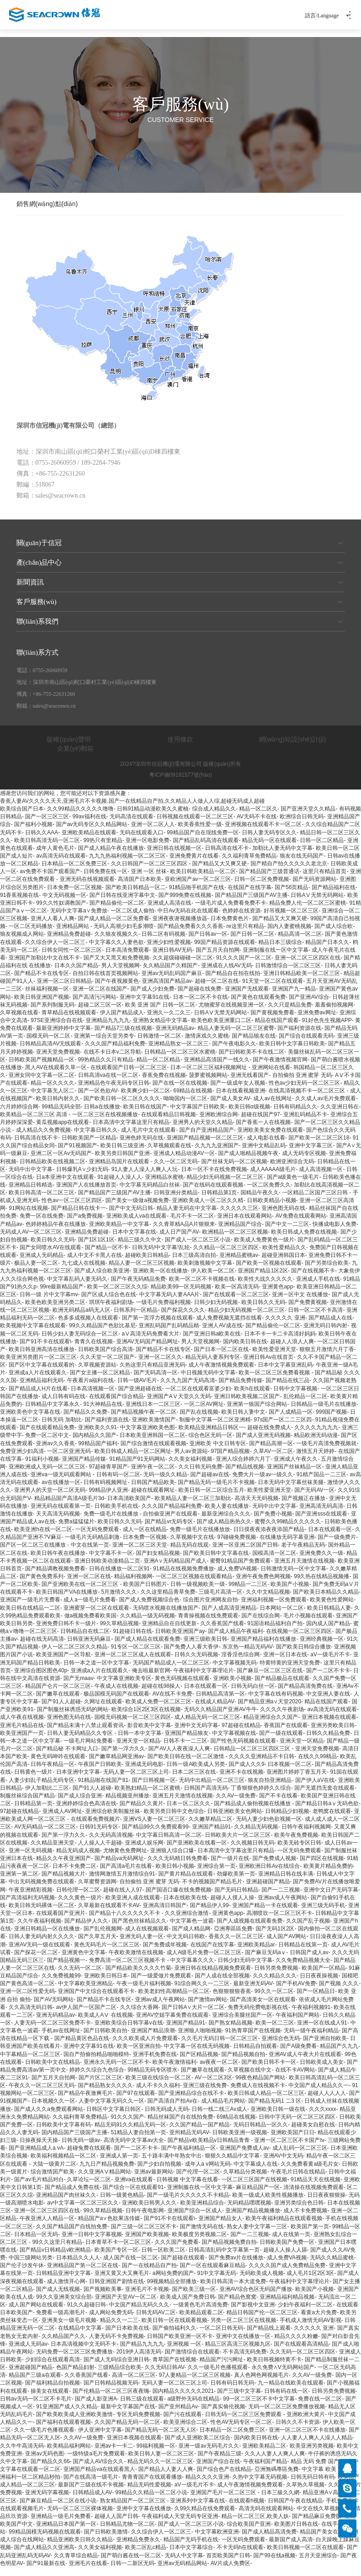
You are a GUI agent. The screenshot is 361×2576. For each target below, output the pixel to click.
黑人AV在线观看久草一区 (56, 1076)
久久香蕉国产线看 (222, 1632)
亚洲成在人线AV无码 (226, 974)
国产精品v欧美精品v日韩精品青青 (209, 2149)
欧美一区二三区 (275, 2031)
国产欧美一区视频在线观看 (269, 1271)
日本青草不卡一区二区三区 (118, 2250)
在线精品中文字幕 (80, 2336)
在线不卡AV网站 (295, 2078)
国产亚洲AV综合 (309, 1005)
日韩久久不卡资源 (297, 2431)
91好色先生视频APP (326, 1029)
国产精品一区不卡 (107, 1256)
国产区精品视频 (199, 2063)
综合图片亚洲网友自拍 (210, 1608)
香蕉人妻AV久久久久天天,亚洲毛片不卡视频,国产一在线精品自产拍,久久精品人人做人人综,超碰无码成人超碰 (132, 809)
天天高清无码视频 (58, 1522)
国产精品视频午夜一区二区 (144, 1420)
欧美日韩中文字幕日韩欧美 (292, 1052)
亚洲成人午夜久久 (296, 1467)
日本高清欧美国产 (129, 1507)
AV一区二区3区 (213, 2086)
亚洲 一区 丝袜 (149, 880)
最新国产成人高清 (291, 2548)
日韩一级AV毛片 (137, 1389)
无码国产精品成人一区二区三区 (171, 1671)
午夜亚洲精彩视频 (30, 1898)
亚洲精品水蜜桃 (164, 1185)
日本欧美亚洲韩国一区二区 (152, 1444)
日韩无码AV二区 (156, 2321)
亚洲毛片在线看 (88, 2572)
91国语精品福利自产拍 (275, 1632)
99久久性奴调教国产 (61, 911)
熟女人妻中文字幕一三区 (257, 2235)
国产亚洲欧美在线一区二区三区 (81, 1593)
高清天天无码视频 (256, 1507)
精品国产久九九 (339, 2054)
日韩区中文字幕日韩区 (113, 2117)
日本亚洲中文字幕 (78, 1780)
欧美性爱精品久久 (284, 1256)
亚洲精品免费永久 (138, 2548)
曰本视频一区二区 (290, 1773)
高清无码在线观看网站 (266, 2517)
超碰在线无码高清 (42, 1647)
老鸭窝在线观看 (332, 1820)
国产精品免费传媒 (240, 1389)
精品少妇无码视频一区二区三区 (225, 1185)
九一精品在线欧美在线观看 (291, 2391)
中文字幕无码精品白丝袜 (150, 1193)
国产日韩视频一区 (154, 1789)
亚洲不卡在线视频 (241, 1780)
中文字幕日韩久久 (96, 1138)
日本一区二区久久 (188, 1812)
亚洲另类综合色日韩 (299, 2211)
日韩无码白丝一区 (253, 1694)
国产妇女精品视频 (158, 1561)
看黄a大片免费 (319, 2321)
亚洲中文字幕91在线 (144, 1005)
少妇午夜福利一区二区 (305, 2313)
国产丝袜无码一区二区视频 (234, 1169)
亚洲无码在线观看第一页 (61, 1514)
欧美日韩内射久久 (58, 1107)
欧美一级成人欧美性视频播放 (267, 2203)
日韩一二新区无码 (132, 2572)
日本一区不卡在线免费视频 (214, 1178)
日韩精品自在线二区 (85, 1640)
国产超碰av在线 (209, 1483)
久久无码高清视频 (111, 1843)
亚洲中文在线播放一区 (243, 2345)
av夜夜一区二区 (218, 2070)
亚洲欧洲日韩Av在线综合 (269, 1874)
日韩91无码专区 (98, 1835)
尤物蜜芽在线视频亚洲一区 (231, 1013)
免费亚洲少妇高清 (22, 1460)
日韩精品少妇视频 (287, 1820)
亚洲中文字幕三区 (311, 1154)
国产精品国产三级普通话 (269, 880)
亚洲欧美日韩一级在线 (278, 2117)
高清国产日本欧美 (140, 888)
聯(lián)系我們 (180, 630)
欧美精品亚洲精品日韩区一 (211, 1436)
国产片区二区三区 (100, 2086)
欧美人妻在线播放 (227, 1514)
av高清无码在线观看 (61, 864)
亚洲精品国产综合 (240, 1233)
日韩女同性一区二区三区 (72, 958)
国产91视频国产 (77, 1154)
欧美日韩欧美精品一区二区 (203, 880)
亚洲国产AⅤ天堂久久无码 (179, 1405)
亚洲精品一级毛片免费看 (61, 2525)
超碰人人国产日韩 (116, 2525)
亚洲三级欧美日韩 (205, 1647)
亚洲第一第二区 (19, 1882)
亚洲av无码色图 (44, 2462)
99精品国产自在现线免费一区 (202, 841)
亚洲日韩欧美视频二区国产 (247, 1405)
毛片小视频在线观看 (308, 1624)
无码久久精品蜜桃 (332, 2266)
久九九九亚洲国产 (217, 1154)
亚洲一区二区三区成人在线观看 (132, 1663)
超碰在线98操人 (160, 1694)
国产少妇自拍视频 (159, 2172)
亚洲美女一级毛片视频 (69, 2329)
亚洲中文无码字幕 (196, 1734)
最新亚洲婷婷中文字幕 (63, 1037)
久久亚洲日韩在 (339, 1115)
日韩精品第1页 (219, 1201)
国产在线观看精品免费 (47, 1436)
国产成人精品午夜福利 (235, 1640)
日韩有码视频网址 (105, 1491)
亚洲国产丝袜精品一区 (294, 1475)
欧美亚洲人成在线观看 (132, 1906)
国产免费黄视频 (307, 1311)
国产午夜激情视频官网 (280, 1068)
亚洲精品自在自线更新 (169, 1632)
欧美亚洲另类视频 (312, 2454)
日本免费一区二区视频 (74, 896)
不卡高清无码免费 (245, 2360)
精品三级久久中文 (140, 1248)
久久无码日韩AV (164, 2376)
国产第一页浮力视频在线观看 (157, 1326)
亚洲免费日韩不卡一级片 (66, 1632)
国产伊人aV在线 (315, 1789)
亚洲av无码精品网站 (182, 2572)
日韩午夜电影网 (145, 2219)
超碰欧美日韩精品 (147, 1264)
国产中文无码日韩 (131, 1217)
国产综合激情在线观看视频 (153, 1452)
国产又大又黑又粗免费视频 (116, 966)
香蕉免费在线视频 (164, 1084)
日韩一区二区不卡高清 (315, 1318)
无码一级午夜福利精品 (311, 2039)
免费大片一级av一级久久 (262, 1483)
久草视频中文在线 (192, 1545)
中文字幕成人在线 (255, 2172)
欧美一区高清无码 (237, 1295)
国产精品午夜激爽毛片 (85, 2102)
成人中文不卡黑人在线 (94, 1264)
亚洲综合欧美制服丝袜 (112, 1820)
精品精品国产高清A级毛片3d (69, 1507)
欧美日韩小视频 (175, 1874)
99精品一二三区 (248, 1593)
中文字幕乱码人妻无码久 (77, 1287)
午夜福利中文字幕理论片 (203, 1679)
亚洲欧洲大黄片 (306, 2423)
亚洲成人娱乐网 (144, 1851)
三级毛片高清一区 (220, 1600)
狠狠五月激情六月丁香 (326, 1358)
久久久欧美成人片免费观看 (145, 2047)
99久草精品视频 (119, 1632)
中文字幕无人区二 (52, 1099)
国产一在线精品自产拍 (149, 2274)
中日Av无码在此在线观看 (188, 919)
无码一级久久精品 (165, 1483)
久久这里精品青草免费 (168, 1600)
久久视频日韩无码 (252, 1851)
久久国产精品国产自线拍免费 (71, 2235)
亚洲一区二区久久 (160, 1365)
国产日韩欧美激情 (106, 2540)
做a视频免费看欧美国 (90, 1624)
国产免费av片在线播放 (236, 2266)
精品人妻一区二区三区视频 (141, 1271)
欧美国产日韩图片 (145, 1593)
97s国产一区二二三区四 (283, 1428)
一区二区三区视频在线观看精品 (194, 1585)
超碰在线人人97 (122, 1898)
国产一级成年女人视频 (237, 1091)
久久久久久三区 (239, 1217)
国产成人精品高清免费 (269, 2540)
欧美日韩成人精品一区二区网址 (132, 1460)
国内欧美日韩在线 (245, 1350)
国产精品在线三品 (287, 1389)
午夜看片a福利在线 (90, 1389)
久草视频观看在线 (169, 1154)
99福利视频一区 (155, 2454)
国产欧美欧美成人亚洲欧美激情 (74, 2423)
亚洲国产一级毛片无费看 (30, 1608)
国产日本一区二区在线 (221, 1358)
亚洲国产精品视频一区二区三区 (205, 1146)
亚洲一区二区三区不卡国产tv (289, 2149)
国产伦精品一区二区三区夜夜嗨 (111, 2399)
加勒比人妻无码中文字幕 (282, 856)
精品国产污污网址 (221, 2368)
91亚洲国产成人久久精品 (66, 2415)
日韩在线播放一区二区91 (119, 1577)
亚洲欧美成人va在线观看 (136, 1224)
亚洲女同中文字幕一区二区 (41, 1084)
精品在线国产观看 (276, 1029)
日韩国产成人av (309, 1961)
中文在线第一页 (90, 1553)
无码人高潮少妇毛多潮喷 (124, 935)
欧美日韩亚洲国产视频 (41, 1005)
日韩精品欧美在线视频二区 (52, 1169)
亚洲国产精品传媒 (84, 1467)
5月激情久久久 (119, 1600)
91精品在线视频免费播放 (183, 1577)
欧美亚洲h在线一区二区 (43, 1538)
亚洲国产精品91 (211, 1835)
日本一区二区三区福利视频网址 (209, 1076)
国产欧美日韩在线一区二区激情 (186, 1765)
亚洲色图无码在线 (283, 1217)
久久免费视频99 (61, 1984)
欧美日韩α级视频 (249, 1115)
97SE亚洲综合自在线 (56, 1029)
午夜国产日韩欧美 (100, 1773)
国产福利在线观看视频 (63, 2431)
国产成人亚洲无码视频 (263, 1444)
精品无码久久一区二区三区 (160, 2470)
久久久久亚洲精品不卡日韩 (261, 1765)
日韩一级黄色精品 (122, 2203)
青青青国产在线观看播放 (152, 2485)
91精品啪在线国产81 (103, 1789)
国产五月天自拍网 (218, 958)
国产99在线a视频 (274, 2564)
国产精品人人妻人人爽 (165, 2478)
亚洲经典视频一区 (322, 1647)
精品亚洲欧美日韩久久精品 (80, 2548)
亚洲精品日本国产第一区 (66, 2532)
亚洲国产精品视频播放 (252, 2219)
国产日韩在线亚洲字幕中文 (122, 904)
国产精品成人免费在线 (72, 2196)
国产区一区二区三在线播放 (33, 1553)
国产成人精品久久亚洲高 (44, 2556)
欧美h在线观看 (252, 1397)
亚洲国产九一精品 (294, 997)
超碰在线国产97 (260, 1123)
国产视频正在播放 (303, 1507)
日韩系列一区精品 (135, 1318)
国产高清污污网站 (94, 1005)
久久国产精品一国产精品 (199, 2133)
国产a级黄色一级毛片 (293, 1185)
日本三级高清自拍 (194, 1264)
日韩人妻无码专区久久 (269, 841)
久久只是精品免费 (290, 1013)
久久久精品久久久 (275, 1984)
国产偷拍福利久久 (174, 2336)
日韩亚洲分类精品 (176, 1201)
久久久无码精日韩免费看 (177, 1867)
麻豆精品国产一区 (258, 2196)
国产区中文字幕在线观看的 (41, 1373)
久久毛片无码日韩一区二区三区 (219, 2047)
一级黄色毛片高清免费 (200, 2313)
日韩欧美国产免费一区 (287, 2250)
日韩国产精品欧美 (153, 1491)
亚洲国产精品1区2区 (263, 1279)
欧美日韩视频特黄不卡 (274, 2368)
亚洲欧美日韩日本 (106, 1984)
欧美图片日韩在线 (296, 2532)
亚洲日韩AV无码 (172, 958)
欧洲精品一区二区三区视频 (235, 1240)
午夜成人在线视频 (116, 1694)
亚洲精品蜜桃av (239, 1264)
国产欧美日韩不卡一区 (268, 2070)
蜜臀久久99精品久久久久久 (288, 1530)
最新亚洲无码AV (252, 1992)
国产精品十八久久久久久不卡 (125, 1922)
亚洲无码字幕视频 (47, 2501)
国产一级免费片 (337, 1545)
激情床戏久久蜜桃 (207, 1044)
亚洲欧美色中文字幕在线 (30, 1420)
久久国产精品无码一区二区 (127, 2431)
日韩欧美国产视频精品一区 (41, 1068)
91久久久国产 (127, 2125)
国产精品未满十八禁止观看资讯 (85, 1734)
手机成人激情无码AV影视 (310, 2329)
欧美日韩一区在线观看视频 (174, 2329)
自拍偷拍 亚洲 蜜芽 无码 (302, 1084)
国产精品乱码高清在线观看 (206, 849)
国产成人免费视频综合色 (149, 1608)
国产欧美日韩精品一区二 (135, 896)
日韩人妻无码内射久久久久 (41, 1945)
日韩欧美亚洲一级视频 (239, 2141)
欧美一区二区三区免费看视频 (275, 1381)
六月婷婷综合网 (19, 1115)
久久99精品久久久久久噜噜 (80, 817)
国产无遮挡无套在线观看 (324, 1796)
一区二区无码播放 (30, 935)
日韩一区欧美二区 (163, 2258)
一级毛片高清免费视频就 (326, 1452)
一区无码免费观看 (97, 1538)
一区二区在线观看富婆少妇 (198, 1397)
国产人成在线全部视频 (222, 1984)
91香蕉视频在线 (19, 904)
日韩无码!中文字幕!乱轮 (161, 1256)
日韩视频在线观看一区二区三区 (195, 825)
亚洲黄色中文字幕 (83, 1961)
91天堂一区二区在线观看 (272, 989)
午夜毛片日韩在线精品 (298, 2180)
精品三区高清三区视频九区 (238, 2352)
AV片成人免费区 (230, 2572)
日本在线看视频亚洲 (240, 1099)
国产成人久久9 (247, 1773)
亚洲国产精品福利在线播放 (263, 1647)
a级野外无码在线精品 (193, 2407)
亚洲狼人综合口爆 (172, 1859)
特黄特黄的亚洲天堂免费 (290, 1671)
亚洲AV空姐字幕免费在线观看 (172, 2023)
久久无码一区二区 (80, 1976)
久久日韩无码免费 (200, 1475)
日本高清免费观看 (127, 958)
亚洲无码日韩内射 (325, 1334)
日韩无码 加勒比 (61, 1428)
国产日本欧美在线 (127, 2336)
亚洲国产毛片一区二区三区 (223, 2501)
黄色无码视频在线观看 (182, 1687)
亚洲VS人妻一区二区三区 (154, 1827)
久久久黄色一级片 (80, 1906)
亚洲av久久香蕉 (55, 1452)
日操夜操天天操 (39, 2149)
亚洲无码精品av (175, 1037)
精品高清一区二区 (300, 942)
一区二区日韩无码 (221, 2336)
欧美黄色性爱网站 (332, 1608)
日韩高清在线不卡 (227, 856)
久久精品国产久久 (63, 2345)
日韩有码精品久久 (295, 1115)
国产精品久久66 (50, 2470)
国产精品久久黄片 (141, 1812)
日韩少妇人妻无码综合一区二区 (80, 1342)
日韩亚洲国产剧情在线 (116, 2290)
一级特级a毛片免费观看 (96, 2462)
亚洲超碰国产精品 (268, 1890)
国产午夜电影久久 (234, 1052)
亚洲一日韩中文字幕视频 (92, 2243)
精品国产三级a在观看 (35, 2383)
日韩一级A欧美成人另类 (196, 1773)
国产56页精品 (291, 896)
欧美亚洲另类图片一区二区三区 (38, 1365)
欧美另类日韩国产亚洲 (122, 1162)
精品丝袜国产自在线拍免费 (180, 2125)
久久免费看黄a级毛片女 (310, 2172)
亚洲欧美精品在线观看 (89, 841)
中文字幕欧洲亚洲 (217, 2540)
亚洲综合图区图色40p (40, 1679)
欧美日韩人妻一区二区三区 (161, 2462)
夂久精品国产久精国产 (170, 974)
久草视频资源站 (97, 1373)
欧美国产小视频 (290, 1593)
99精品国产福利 (97, 1452)
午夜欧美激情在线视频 (136, 1961)
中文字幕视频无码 (234, 1671)
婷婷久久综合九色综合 (96, 2078)
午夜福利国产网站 (297, 2023)
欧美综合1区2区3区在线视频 (146, 1718)
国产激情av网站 (207, 2008)
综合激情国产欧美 (52, 2180)
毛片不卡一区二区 (192, 1224)
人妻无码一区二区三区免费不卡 (52, 2031)
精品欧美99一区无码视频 (181, 1295)
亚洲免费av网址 (317, 1021)
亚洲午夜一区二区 (153, 1475)
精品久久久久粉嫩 (296, 2345)
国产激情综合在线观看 (192, 2360)
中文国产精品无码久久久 (139, 2313)
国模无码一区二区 (48, 1044)
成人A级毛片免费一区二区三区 (204, 1961)
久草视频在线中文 (250, 2078)
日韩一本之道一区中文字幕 (96, 1671)
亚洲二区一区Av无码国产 (61, 1162)
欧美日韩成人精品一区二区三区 (266, 2102)
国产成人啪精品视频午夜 (248, 1162)
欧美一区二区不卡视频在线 (202, 1287)
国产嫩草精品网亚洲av (116, 1765)
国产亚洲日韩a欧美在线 (212, 1342)
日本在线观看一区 (330, 1538)
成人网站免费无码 (111, 2321)
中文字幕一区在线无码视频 (197, 2054)
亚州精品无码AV (189, 2141)
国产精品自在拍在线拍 (232, 982)
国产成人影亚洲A (96, 2407)
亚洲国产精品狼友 (187, 1742)
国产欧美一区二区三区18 (318, 1146)
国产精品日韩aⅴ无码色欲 (327, 1812)
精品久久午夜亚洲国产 (63, 1867)
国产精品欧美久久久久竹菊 (138, 1976)
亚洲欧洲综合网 (218, 1123)
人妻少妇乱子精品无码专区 (41, 1789)
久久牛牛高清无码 (22, 2454)
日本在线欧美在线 (185, 1906)
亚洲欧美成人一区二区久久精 (207, 1209)
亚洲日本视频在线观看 (329, 1726)
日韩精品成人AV (92, 2501)
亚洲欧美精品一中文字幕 (119, 1233)
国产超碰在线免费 (199, 997)
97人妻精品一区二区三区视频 (194, 2383)
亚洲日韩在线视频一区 (174, 856)
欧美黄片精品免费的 (328, 1874)
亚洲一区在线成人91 (322, 2031)
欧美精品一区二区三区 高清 (34, 1123)
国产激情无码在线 (202, 2235)
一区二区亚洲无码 (69, 1460)
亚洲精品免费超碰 (69, 942)
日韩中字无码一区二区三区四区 (297, 2125)
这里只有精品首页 (324, 880)
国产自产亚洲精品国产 (206, 1138)
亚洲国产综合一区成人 (194, 2219)
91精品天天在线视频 (315, 2188)
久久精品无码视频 (256, 1835)
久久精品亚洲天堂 (52, 1851)
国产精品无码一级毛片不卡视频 (216, 1491)
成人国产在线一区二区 (130, 2266)
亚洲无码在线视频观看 (87, 888)
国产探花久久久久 (183, 1318)
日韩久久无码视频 (196, 1663)
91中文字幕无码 (216, 2282)
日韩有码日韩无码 (232, 2391)
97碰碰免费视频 (236, 1545)
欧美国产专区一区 (116, 2258)
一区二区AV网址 (204, 1413)
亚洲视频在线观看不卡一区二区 (263, 833)
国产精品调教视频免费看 (55, 1577)
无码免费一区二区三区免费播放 (74, 2360)
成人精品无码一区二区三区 (207, 1726)
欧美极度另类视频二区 (199, 2243)
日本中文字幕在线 (134, 1240)
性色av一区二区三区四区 (72, 1209)
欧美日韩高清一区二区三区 (41, 1201)
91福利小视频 (41, 1467)
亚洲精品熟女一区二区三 (178, 1052)
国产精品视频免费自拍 (229, 2250)
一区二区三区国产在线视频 (254, 2188)
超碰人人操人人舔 (285, 2258)
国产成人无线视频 (58, 2298)
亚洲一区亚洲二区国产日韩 (245, 1553)
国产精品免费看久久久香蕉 (190, 935)
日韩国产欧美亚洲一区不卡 (180, 2345)
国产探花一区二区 (36, 1961)
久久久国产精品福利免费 (115, 1052)
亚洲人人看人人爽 (52, 927)
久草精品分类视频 (245, 2180)
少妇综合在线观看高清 (52, 2368)
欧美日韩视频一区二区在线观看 (305, 2556)
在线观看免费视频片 (95, 1827)
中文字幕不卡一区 (111, 1561)
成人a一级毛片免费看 (89, 1608)
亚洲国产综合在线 (218, 2470)
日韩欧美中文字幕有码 (63, 2133)
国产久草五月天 (97, 1945)
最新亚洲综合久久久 (226, 1522)
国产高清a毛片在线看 (126, 1874)
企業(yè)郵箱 (75, 757)
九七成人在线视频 (83, 1271)
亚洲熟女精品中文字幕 (160, 1029)
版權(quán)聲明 (68, 748)
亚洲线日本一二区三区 (153, 1413)
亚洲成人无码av (28, 2352)
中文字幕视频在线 (234, 1742)
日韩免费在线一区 (105, 880)
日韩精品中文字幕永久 (52, 1413)
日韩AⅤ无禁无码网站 (317, 904)
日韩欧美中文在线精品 (52, 2070)
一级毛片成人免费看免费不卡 (230, 911)
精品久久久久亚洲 (207, 2485)
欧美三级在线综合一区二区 (158, 2086)
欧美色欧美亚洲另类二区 (55, 1311)
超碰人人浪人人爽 (292, 1350)
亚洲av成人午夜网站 (283, 1906)
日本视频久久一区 (53, 2109)
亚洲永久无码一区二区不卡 (116, 2070)
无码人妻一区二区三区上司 (136, 1780)
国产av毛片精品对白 (39, 2188)
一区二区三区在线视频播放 (105, 1123)
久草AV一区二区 (273, 1460)
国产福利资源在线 (299, 1037)
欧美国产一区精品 (323, 1976)
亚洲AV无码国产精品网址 (147, 1350)
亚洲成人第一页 (119, 2164)
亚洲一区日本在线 (285, 1663)
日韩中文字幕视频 (295, 1397)
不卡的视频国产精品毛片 (212, 1890)
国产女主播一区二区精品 (100, 1381)
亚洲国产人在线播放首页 (86, 1193)
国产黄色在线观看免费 (258, 1005)
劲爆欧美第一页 (236, 1882)
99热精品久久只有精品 (105, 1068)
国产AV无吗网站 (53, 2008)
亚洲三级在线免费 (205, 2094)
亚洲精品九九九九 (108, 1029)
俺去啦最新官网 (151, 1679)
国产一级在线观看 (281, 1742)
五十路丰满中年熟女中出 (171, 2164)
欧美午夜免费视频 (296, 1843)
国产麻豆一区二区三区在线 (270, 1679)
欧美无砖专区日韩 (299, 1851)
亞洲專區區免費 (233, 1937)
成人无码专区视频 (304, 1162)
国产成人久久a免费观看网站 (48, 2117)
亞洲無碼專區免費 (276, 2478)
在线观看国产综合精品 (116, 1405)
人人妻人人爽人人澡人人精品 (316, 2446)
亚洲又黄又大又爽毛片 (121, 2282)
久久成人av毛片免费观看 (325, 1107)
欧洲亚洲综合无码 (292, 1169)
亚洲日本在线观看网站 (244, 1224)
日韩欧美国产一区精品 (89, 1146)
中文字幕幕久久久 (192, 1969)
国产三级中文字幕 (239, 2399)
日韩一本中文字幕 (140, 1742)
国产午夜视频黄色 (117, 989)
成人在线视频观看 (147, 1937)
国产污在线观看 (182, 2423)
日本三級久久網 (280, 2501)
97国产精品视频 (230, 1460)
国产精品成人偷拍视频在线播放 (253, 1812)
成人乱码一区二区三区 (299, 2156)
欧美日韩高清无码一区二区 (47, 849)
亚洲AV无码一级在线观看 (39, 1953)
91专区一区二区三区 (136, 1655)
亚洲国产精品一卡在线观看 (265, 1914)
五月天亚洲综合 (318, 2564)
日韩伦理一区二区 (78, 1898)
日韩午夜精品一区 (52, 1773)
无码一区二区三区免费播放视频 (286, 2415)
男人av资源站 (191, 1460)
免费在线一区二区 (320, 2407)
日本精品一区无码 (36, 2243)
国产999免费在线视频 (184, 904)
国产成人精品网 (191, 1937)
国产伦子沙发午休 (22, 2274)
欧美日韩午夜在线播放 (58, 1561)
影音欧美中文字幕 (149, 1734)
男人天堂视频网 (120, 974)
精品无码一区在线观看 (269, 849)
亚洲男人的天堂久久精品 (203, 1131)
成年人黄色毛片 (55, 856)
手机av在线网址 (61, 2039)
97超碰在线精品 (240, 1734)
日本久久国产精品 (76, 974)
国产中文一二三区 (287, 1233)
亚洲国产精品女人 (220, 2227)
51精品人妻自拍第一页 (138, 2141)
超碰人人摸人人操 (232, 1906)
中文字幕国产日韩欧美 (197, 1115)
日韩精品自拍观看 (255, 2054)
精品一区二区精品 (158, 1068)
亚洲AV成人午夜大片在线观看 (305, 2063)
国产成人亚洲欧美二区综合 (197, 2446)
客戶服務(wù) (180, 610)
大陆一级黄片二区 (54, 2172)
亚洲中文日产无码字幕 (330, 1898)
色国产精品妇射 (75, 2376)
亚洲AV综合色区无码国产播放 (256, 2298)
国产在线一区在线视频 (179, 1091)
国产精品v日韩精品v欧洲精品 (55, 2258)
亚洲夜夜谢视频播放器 (179, 927)
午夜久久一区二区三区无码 (41, 2094)
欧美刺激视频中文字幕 (205, 1271)
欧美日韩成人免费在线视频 (304, 1240)
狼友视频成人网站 (22, 942)
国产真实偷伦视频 (223, 2415)
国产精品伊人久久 (86, 1929)
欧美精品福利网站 (69, 2454)
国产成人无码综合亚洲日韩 (116, 2368)
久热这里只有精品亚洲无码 (152, 1373)
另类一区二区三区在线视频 (243, 2329)
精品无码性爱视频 (149, 2493)
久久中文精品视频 (268, 1600)
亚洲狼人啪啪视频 (200, 2039)
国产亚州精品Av (178, 2415)
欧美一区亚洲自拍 (139, 2054)
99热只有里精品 (103, 849)
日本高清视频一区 (93, 1397)
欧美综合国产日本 (22, 817)
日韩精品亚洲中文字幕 (63, 2282)
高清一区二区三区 (134, 2383)
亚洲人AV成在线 (222, 1334)
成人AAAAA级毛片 (273, 1178)
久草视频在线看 (19, 1021)
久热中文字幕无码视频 (259, 2485)
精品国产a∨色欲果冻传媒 (109, 2227)
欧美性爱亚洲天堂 (274, 1358)
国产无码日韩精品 (236, 1898)
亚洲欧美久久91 (97, 1436)
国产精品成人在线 (330, 1326)
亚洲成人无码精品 (41, 1264)
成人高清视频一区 (321, 1178)
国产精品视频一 (66, 1969)
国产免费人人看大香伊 (191, 1655)
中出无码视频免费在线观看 (41, 1890)
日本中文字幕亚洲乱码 (285, 1373)
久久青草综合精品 (76, 2564)
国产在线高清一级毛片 (90, 2485)
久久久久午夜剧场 (282, 1718)
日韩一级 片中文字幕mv (49, 1303)
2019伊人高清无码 (139, 2360)
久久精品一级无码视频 (147, 1624)
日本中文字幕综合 (191, 2556)
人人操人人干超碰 (100, 1851)
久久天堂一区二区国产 (107, 1365)
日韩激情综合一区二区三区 (288, 974)
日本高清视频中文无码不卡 (83, 2352)
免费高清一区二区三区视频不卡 (128, 1969)
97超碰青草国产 (108, 1475)
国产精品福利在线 (334, 896)
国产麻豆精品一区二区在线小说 (58, 2509)
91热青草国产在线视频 (252, 2039)
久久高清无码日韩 (30, 2016)
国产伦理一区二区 (198, 2180)
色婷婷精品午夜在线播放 (56, 1233)
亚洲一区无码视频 (30, 1859)
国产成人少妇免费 (152, 997)
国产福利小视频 (33, 833)
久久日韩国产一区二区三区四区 (150, 872)
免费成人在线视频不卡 (257, 2094)
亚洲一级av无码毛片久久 (208, 2454)
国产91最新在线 (45, 2572)
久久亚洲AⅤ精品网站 (104, 2180)
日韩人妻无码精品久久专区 (80, 1742)
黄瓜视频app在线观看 (62, 1131)
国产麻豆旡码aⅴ (266, 1961)
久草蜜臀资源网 (97, 1890)
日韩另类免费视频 (276, 1976)
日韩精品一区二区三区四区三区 (253, 1757)
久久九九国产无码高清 (187, 1389)
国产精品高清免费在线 (305, 1694)
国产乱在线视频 (199, 1420)
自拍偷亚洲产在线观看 (170, 1522)
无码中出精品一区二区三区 (212, 1789)
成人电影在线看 (266, 1146)
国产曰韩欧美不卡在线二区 (251, 1060)
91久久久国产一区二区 (243, 966)
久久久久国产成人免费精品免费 (287, 2274)
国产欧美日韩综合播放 (303, 1655)
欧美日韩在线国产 (145, 1115)
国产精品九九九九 (142, 2352)
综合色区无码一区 (210, 1444)
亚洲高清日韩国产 (165, 1914)
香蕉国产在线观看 (286, 1734)
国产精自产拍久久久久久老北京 (289, 872)
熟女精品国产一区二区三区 (133, 2509)
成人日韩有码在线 (63, 1405)
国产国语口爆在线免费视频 (178, 1898)
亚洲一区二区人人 (153, 833)
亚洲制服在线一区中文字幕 (276, 958)
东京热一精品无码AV (247, 1655)
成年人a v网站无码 (207, 2172)
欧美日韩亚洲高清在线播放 (41, 1358)
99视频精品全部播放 (172, 2290)
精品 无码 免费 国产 (315, 2470)
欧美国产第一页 (310, 2235)
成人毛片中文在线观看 (148, 1138)
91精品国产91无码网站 (137, 1467)
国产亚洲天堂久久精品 (308, 817)
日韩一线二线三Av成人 (219, 2117)
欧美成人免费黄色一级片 (264, 1248)
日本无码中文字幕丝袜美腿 (291, 1491)
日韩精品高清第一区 (220, 1702)
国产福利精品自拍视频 (52, 2391)
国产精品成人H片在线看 (38, 1397)
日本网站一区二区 (281, 1616)
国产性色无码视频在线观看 (243, 1749)
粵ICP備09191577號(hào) (180, 783)
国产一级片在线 (230, 1867)
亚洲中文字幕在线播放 (143, 2517)
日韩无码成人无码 (166, 2117)
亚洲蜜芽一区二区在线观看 (96, 1616)
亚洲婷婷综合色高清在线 (86, 1812)
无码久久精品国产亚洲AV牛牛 (220, 1718)
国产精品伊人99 (209, 1914)
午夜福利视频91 (311, 2016)
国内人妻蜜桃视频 (289, 935)
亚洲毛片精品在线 (22, 1734)
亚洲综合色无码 (281, 2047)
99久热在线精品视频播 (321, 1585)
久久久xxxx (322, 2117)
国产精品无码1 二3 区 (274, 2109)
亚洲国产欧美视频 (147, 2243)
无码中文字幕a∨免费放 (78, 919)
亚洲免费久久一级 (321, 1561)
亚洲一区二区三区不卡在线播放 (307, 2438)
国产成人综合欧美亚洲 (101, 1279)
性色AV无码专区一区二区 (241, 2431)
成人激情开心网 (66, 2290)
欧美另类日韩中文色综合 (174, 1820)
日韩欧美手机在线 (116, 1514)
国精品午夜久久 (260, 1201)
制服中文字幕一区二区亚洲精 (215, 1428)
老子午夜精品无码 (303, 1553)
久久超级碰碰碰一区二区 (182, 966)
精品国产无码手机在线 (190, 2548)
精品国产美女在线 (322, 2540)
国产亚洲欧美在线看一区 (197, 1851)
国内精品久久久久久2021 (183, 2399)
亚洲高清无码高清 (321, 1514)
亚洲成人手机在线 (318, 1287)
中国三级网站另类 (30, 2266)
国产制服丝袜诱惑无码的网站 (72, 1718)
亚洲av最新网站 (153, 2180)
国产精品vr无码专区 (169, 1530)
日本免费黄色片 (229, 927)
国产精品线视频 (244, 1475)
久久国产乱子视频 (308, 1929)
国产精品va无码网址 (119, 1867)
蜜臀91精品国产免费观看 (240, 1569)
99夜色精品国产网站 (260, 2086)
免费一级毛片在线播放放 (200, 1538)
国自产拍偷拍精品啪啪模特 (96, 2063)
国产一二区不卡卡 (328, 1679)
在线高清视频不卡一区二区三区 (307, 1099)
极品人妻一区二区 (36, 1271)
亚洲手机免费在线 (155, 2063)
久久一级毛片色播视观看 (218, 2376)
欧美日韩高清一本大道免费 (233, 2290)
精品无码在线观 (189, 1553)
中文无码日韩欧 (186, 1945)
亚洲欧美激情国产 (154, 1428)
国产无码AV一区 (314, 1498)
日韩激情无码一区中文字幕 (293, 1577)
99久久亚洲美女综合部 (63, 2305)
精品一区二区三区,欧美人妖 (254, 2525)
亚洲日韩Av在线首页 (268, 1365)
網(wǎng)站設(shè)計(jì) (292, 748)
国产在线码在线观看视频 (213, 1193)
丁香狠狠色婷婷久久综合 (261, 1796)
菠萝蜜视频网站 (208, 1084)
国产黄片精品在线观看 (185, 1882)
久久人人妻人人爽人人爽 (275, 2462)
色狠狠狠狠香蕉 (232, 2000)
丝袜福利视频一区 (47, 997)
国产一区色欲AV (97, 1099)
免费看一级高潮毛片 (60, 2321)
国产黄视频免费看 (272, 1021)
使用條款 (180, 748)
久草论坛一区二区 (89, 2188)
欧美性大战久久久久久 (265, 1287)
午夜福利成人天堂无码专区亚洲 (179, 2525)
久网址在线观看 (103, 1710)
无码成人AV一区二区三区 (31, 1240)
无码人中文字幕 (184, 2564)
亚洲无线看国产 (249, 1084)
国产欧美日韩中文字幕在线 (216, 1561)
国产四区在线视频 (322, 1867)
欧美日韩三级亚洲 (122, 1154)
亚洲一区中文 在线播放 (300, 1303)
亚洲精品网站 (73, 935)
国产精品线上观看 (269, 2336)
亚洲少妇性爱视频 (169, 951)
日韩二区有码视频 (163, 942)
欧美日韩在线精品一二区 (30, 1616)
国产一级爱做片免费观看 (161, 1984)
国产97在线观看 (135, 2102)
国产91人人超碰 (61, 1710)
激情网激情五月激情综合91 (122, 1882)
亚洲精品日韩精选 (30, 1193)
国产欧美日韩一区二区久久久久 (122, 1107)
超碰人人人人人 (327, 2102)
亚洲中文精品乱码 (264, 1154)
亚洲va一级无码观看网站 (62, 1483)
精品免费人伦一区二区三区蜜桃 (307, 911)
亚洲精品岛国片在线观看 (120, 1169)
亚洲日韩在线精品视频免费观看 (212, 1976)
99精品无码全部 (61, 1115)
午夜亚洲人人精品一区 (47, 2227)
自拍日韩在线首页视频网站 (105, 982)
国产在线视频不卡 (313, 1279)
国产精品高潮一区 (271, 1452)
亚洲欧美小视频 (232, 1687)
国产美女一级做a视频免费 (137, 1209)
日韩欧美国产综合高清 (105, 1358)
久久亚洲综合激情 (187, 1922)
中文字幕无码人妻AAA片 (169, 1303)
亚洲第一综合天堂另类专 (104, 1044)
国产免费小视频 (273, 1522)
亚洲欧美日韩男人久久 (149, 2211)
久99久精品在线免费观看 (204, 2517)
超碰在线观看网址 (153, 1498)
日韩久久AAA (41, 841)
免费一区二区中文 (47, 1444)
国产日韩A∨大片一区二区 (193, 2016)
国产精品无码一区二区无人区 (160, 2438)
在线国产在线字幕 (250, 896)
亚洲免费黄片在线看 (194, 864)
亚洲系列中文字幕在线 (197, 2509)
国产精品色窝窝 (237, 2305)
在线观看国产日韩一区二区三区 (128, 1076)
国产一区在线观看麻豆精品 (213, 2274)
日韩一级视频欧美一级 (197, 1593)
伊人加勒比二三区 (47, 1796)
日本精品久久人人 (78, 2266)
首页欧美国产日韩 (228, 2564)
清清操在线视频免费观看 (313, 2196)
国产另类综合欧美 (327, 1271)
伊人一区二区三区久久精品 (74, 1655)
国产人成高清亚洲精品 (229, 1616)
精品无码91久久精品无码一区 (130, 2133)
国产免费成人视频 (274, 1867)
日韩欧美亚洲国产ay (180, 1640)
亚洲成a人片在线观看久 (38, 1381)
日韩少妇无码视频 (216, 1311)
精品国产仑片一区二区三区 (58, 1694)
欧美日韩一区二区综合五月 (211, 1498)
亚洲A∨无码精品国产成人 (175, 1569)
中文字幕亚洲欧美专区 (124, 1687)
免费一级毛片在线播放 (112, 1522)
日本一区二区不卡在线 (200, 1005)
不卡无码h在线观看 (240, 2556)
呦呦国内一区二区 (185, 1107)
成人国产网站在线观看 (36, 2313)
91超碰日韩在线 (132, 1640)
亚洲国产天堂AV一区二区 (126, 2305)
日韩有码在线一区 (286, 2399)
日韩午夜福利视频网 (306, 1835)
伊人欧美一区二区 (213, 1279)
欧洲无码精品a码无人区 (81, 1318)
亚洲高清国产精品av (167, 989)
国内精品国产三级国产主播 (74, 2141)
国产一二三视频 (281, 1898)
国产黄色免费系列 (41, 1585)
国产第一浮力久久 (123, 1757)
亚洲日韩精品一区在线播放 (47, 1937)
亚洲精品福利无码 (41, 1389)
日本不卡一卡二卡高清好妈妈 (279, 1342)
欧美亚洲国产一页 (22, 1742)
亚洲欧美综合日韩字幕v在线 (128, 2031)
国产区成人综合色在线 (108, 1303)
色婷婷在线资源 (241, 919)
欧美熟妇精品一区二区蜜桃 (147, 1796)
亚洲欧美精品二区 (264, 2454)
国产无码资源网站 (314, 888)
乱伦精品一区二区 (305, 1405)
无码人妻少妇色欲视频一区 (269, 1827)
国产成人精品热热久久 (224, 1530)
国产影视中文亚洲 (253, 2313)
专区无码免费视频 (138, 2423)
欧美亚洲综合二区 (185, 2431)
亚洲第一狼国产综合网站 (257, 1413)
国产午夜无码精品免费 (138, 1287)
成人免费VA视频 (237, 1577)
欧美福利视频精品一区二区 (63, 2164)
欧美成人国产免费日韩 (187, 2305)
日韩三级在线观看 (142, 2407)
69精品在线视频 (192, 1099)
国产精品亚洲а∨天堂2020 (269, 1710)
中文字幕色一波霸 (192, 1929)
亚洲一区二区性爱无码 (27, 2000)
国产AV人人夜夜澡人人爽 (179, 1757)
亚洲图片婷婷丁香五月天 (297, 1780)
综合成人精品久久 (214, 817)
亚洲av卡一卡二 (113, 2454)
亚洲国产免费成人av (244, 2156)
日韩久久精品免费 (328, 1742)
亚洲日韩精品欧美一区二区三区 (301, 982)
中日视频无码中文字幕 (208, 1381)
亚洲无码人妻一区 (141, 1945)
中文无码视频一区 (64, 904)
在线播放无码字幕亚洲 (287, 1545)
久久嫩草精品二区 (210, 1827)
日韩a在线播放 (102, 1115)
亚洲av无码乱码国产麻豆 (171, 982)
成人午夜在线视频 (22, 1726)
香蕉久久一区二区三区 (236, 1945)
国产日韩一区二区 (252, 942)
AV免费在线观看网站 (300, 1224)
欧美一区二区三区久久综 (117, 1295)
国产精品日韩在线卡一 (78, 1217)
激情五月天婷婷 (315, 1460)
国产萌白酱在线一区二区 (131, 2564)
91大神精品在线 (103, 1413)
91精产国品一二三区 (321, 1483)
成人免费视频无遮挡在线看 (229, 1326)
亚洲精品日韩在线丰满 (285, 1882)
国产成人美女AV (230, 1107)
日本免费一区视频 (145, 1545)
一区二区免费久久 (269, 1193)
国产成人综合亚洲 (80, 1804)
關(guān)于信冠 (180, 551)
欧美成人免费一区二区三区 (158, 1710)
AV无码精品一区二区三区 (45, 1835)
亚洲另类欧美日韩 (333, 1734)
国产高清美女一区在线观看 (263, 2008)
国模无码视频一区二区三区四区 (132, 1726)
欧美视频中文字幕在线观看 (33, 1334)
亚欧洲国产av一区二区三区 (198, 888)
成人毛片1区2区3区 (310, 2282)
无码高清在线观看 (131, 825)
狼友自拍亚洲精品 (270, 1789)
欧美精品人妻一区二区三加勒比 (193, 1507)
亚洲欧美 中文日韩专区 (217, 1452)
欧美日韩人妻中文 (243, 1420)
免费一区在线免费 (41, 1224)
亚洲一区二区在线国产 (100, 997)
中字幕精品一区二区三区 (30, 2063)
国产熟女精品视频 (230, 2031)
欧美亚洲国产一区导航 (63, 1663)
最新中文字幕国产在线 (127, 2415)
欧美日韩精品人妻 (329, 1616)
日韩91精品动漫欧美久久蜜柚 (152, 817)
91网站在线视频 (28, 1217)
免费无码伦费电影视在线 (258, 2016)
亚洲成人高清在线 (169, 911)
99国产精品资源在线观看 (224, 951)
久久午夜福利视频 (39, 1929)
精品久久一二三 (119, 2329)
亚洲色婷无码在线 (141, 1146)
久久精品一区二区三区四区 (226, 1256)
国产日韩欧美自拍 (105, 2039)
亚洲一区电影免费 (147, 849)
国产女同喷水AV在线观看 (50, 1256)
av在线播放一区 (61, 1491)
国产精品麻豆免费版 (316, 2525)
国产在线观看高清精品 (301, 2352)
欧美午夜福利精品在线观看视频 (284, 2227)
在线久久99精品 (317, 1765)
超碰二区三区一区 (100, 1013)
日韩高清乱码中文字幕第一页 (224, 2258)
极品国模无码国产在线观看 (116, 1702)
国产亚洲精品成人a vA (36, 2156)
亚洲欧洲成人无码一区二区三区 (47, 1475)
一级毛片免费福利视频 (163, 1311)
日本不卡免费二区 (74, 1874)
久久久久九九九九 (316, 1436)
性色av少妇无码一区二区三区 (304, 1091)
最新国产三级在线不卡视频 (91, 2493)
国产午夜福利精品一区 (188, 2156)
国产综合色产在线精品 (224, 2478)
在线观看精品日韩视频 (168, 1123)
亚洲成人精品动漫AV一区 (184, 1162)
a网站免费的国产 (173, 2282)
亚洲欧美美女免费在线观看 (270, 1138)
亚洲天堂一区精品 (138, 1749)
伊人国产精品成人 (122, 1021)
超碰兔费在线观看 (89, 2156)
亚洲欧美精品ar (256, 1953)
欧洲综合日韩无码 (302, 825)
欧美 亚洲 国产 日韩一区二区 (160, 1013)
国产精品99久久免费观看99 (155, 1835)
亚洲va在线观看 (134, 2188)
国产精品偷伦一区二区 (116, 911)
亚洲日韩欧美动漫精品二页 (107, 1569)
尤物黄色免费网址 (125, 1859)
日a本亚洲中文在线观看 (65, 1185)
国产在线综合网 (260, 1624)
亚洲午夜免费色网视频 (263, 1585)
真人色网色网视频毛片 (261, 2383)
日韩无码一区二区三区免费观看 (244, 2423)
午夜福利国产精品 (265, 2470)
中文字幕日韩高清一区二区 (169, 1843)
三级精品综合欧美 (119, 2376)
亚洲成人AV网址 (62, 1820)
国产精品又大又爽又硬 (219, 872)
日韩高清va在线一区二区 (108, 1084)
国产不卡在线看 (278, 1804)
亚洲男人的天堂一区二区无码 (49, 1498)
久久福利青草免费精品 (249, 864)
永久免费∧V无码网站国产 (282, 2376)
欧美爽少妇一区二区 (145, 1099)
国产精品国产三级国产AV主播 (251, 904)
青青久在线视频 (93, 1350)
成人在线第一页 (291, 2243)
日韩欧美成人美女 (322, 2070)
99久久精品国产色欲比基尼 (102, 1334)
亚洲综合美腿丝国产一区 (242, 2023)
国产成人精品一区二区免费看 (113, 927)
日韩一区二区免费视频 (261, 888)
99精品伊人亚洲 (108, 1498)
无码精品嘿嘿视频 (249, 2211)
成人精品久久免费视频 (43, 1138)
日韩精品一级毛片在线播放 (323, 1413)
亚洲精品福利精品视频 (287, 2305)
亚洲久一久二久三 (169, 1021)
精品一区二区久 (258, 817)
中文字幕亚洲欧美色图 (147, 1436)
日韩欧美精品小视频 (271, 1209)
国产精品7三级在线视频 (123, 1037)
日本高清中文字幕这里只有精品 (131, 1131)
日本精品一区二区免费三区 (74, 872)
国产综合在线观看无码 (306, 1044)
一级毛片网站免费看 (88, 1749)
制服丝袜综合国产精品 (27, 1804)
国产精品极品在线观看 (282, 1687)
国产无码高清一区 (156, 1381)
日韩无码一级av (81, 2149)
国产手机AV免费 (296, 1992)
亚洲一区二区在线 (89, 1585)
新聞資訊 (180, 590)
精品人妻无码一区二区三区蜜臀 (236, 1037)
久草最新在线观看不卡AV (108, 1914)
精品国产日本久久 (327, 951)
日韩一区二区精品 (322, 849)
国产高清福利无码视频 (27, 1906)
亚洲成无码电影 (144, 1773)
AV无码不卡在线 (257, 825)
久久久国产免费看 (177, 2250)
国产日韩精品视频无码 (111, 2391)
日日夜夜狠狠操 (326, 2203)
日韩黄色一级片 (33, 1780)
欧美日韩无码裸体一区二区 (41, 1914)
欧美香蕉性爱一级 (200, 833)
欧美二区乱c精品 (145, 2556)
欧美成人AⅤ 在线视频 (105, 2023)
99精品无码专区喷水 (152, 2078)
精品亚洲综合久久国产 (270, 1726)
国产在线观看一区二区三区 (236, 1303)
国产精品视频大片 (63, 1882)
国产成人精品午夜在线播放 (111, 856)
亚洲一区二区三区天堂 (139, 1553)
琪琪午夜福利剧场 (111, 1311)
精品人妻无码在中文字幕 (187, 1217)
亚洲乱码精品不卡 (305, 1123)
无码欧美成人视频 (261, 2282)
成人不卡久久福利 (158, 2094)
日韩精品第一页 (33, 1812)
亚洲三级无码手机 (323, 1914)
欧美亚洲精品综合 (202, 2211)
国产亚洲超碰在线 (140, 1397)
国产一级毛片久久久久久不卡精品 (188, 2203)
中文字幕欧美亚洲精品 (85, 1992)
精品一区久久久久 (52, 1091)
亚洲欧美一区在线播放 (160, 1279)
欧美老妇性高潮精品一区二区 (173, 2000)
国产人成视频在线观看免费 (250, 1929)
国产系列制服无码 (52, 1013)
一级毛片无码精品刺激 (92, 1545)
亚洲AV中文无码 (283, 2164)
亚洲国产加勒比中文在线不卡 (44, 966)
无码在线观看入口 (141, 841)
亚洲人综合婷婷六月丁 (243, 1467)
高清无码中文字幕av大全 (134, 2149)
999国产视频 (331, 1420)
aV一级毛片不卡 (330, 1663)
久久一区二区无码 (176, 1169)
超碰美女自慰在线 (313, 2133)
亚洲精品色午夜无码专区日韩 (113, 1091)
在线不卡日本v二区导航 (112, 1060)
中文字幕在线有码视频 (275, 1702)
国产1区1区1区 (96, 1248)
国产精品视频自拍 (243, 2063)
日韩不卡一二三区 (185, 1749)
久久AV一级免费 (236, 1804)
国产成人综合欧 (333, 935)
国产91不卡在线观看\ (45, 1350)
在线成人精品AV (214, 1710)
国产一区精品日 (316, 2000)
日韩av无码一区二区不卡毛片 (36, 2407)
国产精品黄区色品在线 (81, 2047)
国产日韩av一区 (207, 942)
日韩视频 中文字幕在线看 (187, 2188)
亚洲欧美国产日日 (292, 2141)
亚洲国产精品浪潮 (153, 2039)
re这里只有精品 (245, 935)
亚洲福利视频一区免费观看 (274, 1608)
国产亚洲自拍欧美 (325, 2047)
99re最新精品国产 (62, 1295)
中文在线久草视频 (318, 2517)
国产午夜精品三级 (219, 2462)
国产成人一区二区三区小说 (197, 1248)
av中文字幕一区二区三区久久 (83, 2211)
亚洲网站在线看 (271, 1076)
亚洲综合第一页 (216, 1874)
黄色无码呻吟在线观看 (58, 1765)
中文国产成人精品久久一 (318, 2094)
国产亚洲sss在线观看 (321, 1522)
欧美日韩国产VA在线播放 (67, 1600)
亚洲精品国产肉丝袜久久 (66, 2203)
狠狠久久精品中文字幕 (232, 2164)
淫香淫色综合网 (240, 1663)
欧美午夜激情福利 (174, 2070)
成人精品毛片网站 (223, 2109)
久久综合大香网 (139, 2016)
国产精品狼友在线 (254, 1044)
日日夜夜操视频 (319, 1984)
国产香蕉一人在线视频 (263, 1131)
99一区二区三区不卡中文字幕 (259, 2407)
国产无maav (78, 1687)
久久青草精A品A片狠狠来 (184, 1233)
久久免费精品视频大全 (303, 1969)
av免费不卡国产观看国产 (50, 880)
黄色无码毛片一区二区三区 (107, 1953)
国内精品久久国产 (94, 1444)
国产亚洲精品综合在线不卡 (191, 2102)
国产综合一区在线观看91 (133, 2196)
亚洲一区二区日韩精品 (64, 989)
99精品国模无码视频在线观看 (44, 2540)
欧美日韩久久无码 (52, 1248)
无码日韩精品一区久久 (260, 2133)
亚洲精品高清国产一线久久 (217, 1068)
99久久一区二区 (273, 2000)
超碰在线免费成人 (269, 1436)
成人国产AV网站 (286, 1945)
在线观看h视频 (247, 2509)
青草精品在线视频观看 (69, 1021)
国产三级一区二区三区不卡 (144, 2235)
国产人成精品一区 (291, 1420)
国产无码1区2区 (275, 1937)
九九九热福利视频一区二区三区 (127, 864)
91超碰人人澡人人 (119, 1185)
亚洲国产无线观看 (247, 997)
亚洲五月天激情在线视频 (304, 1569)
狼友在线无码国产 (302, 864)
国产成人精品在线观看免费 (147, 1647)
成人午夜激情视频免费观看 (221, 1373)
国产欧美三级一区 (194, 2298)
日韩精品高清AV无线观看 (50, 1052)
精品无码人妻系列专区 (212, 1365)
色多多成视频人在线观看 (88, 1326)
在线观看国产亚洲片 (60, 1922)
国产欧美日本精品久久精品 (326, 1600)
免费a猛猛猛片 (76, 1530)
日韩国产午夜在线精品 (295, 2509)
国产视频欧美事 (103, 2298)
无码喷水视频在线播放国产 (166, 1616)
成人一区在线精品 (145, 1538)
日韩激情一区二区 (159, 1044)
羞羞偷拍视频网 (334, 1013)
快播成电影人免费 (334, 1233)
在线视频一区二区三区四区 (299, 1640)
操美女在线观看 (50, 2399)
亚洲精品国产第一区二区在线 (82, 2274)
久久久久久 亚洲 (285, 1326)
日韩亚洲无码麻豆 (89, 1647)
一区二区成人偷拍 (132, 919)
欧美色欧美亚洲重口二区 (221, 1029)
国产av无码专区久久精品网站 (92, 833)
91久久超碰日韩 (86, 2313)
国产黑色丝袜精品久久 (139, 1929)
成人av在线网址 (272, 1107)
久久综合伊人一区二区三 (55, 951)
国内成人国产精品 (328, 1632)
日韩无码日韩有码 (313, 2485)
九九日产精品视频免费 (106, 2172)
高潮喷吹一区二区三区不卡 (279, 1922)
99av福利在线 (89, 825)
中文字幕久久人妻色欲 (116, 951)
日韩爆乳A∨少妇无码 (82, 1178)
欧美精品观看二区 (201, 2321)
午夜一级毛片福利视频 (143, 1992)
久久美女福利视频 (190, 1467)
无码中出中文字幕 (30, 1178)
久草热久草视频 (305, 2493)
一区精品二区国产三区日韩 (315, 1201)
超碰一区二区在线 (217, 989)
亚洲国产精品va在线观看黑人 (99, 2478)
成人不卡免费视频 (305, 2219)
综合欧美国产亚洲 (249, 2532)
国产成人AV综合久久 (98, 2470)
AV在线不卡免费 (172, 1702)
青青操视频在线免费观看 (208, 1624)
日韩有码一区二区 (118, 1483)
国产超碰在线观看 (183, 2266)
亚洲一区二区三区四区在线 (307, 966)
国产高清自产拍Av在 (172, 2109)
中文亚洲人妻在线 (328, 1702)
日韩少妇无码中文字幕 (245, 1969)
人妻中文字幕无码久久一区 (111, 2109)
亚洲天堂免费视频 (58, 1060)
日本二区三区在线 (194, 1780)
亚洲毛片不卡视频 (147, 2298)
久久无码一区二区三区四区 (302, 2360)
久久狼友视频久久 (116, 942)
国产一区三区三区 (47, 825)
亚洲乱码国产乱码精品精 (169, 1334)
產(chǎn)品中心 (180, 571)
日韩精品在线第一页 (303, 1953)
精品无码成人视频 (78, 1859)
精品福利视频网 (133, 1585)
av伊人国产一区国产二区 (86, 2016)
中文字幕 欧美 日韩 (325, 2478)
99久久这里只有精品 (57, 2250)
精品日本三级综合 (280, 951)
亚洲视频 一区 (184, 2352)
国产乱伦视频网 (103, 1937)
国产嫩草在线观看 (58, 1702)
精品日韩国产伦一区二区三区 (262, 2321)
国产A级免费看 (298, 2054)
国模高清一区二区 (274, 1561)
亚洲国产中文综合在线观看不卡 (96, 2000)
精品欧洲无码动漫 (316, 1444)
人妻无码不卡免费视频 (116, 2345)
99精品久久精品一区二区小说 (151, 2501)
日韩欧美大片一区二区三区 (238, 1843)
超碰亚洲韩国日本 (283, 1264)
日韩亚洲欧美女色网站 (234, 1820)
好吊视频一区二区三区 (291, 919)
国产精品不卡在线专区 (41, 982)
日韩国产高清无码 (206, 1796)
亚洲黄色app (277, 1295)
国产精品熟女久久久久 (105, 2094)
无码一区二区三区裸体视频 (80, 2517)
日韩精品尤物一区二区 (127, 2532)
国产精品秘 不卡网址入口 (67, 1757)
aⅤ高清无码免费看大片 (151, 1342)
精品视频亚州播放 (127, 1804)
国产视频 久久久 (339, 1992)
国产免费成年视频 (165, 1953)
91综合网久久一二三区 (202, 1992)
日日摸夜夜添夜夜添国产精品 (268, 1538)
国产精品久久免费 (85, 1420)
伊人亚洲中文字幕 (100, 2438)
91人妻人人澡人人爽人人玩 (144, 1178)
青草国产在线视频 (174, 2368)
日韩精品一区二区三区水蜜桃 (179, 1060)
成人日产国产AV (179, 1240)
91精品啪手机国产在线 (196, 896)
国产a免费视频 (85, 1224)
